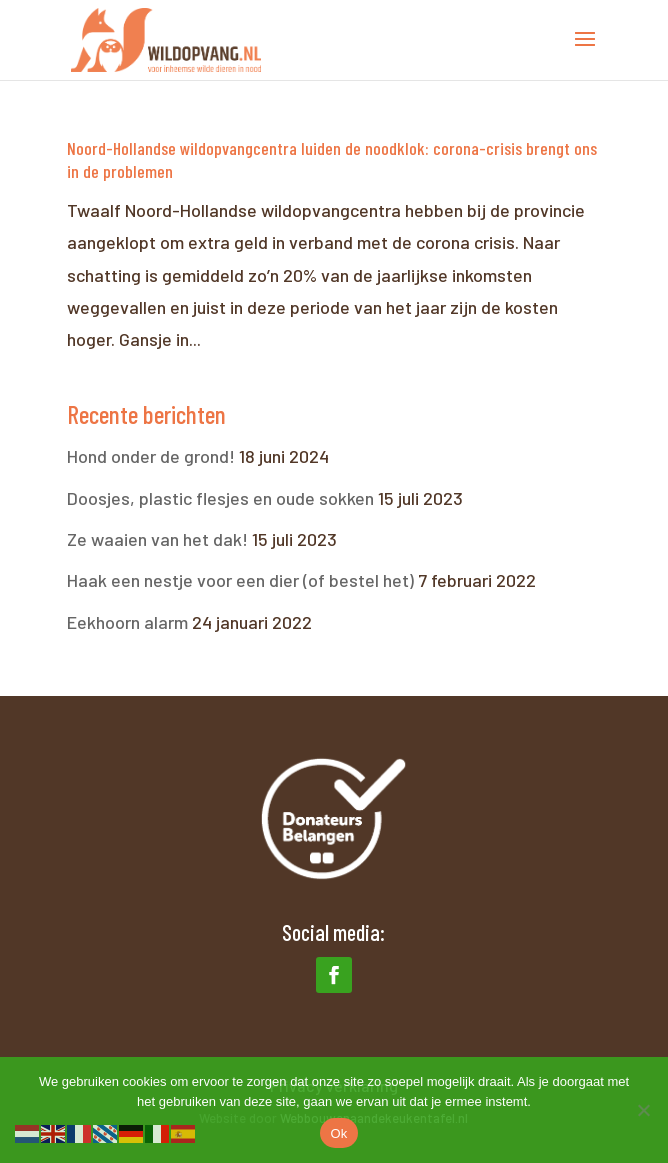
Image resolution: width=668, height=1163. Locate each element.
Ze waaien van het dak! (157, 539)
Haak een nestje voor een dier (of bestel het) (240, 580)
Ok (338, 1133)
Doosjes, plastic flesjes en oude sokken (220, 498)
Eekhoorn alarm (127, 622)
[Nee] (643, 1110)
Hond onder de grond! (151, 456)
